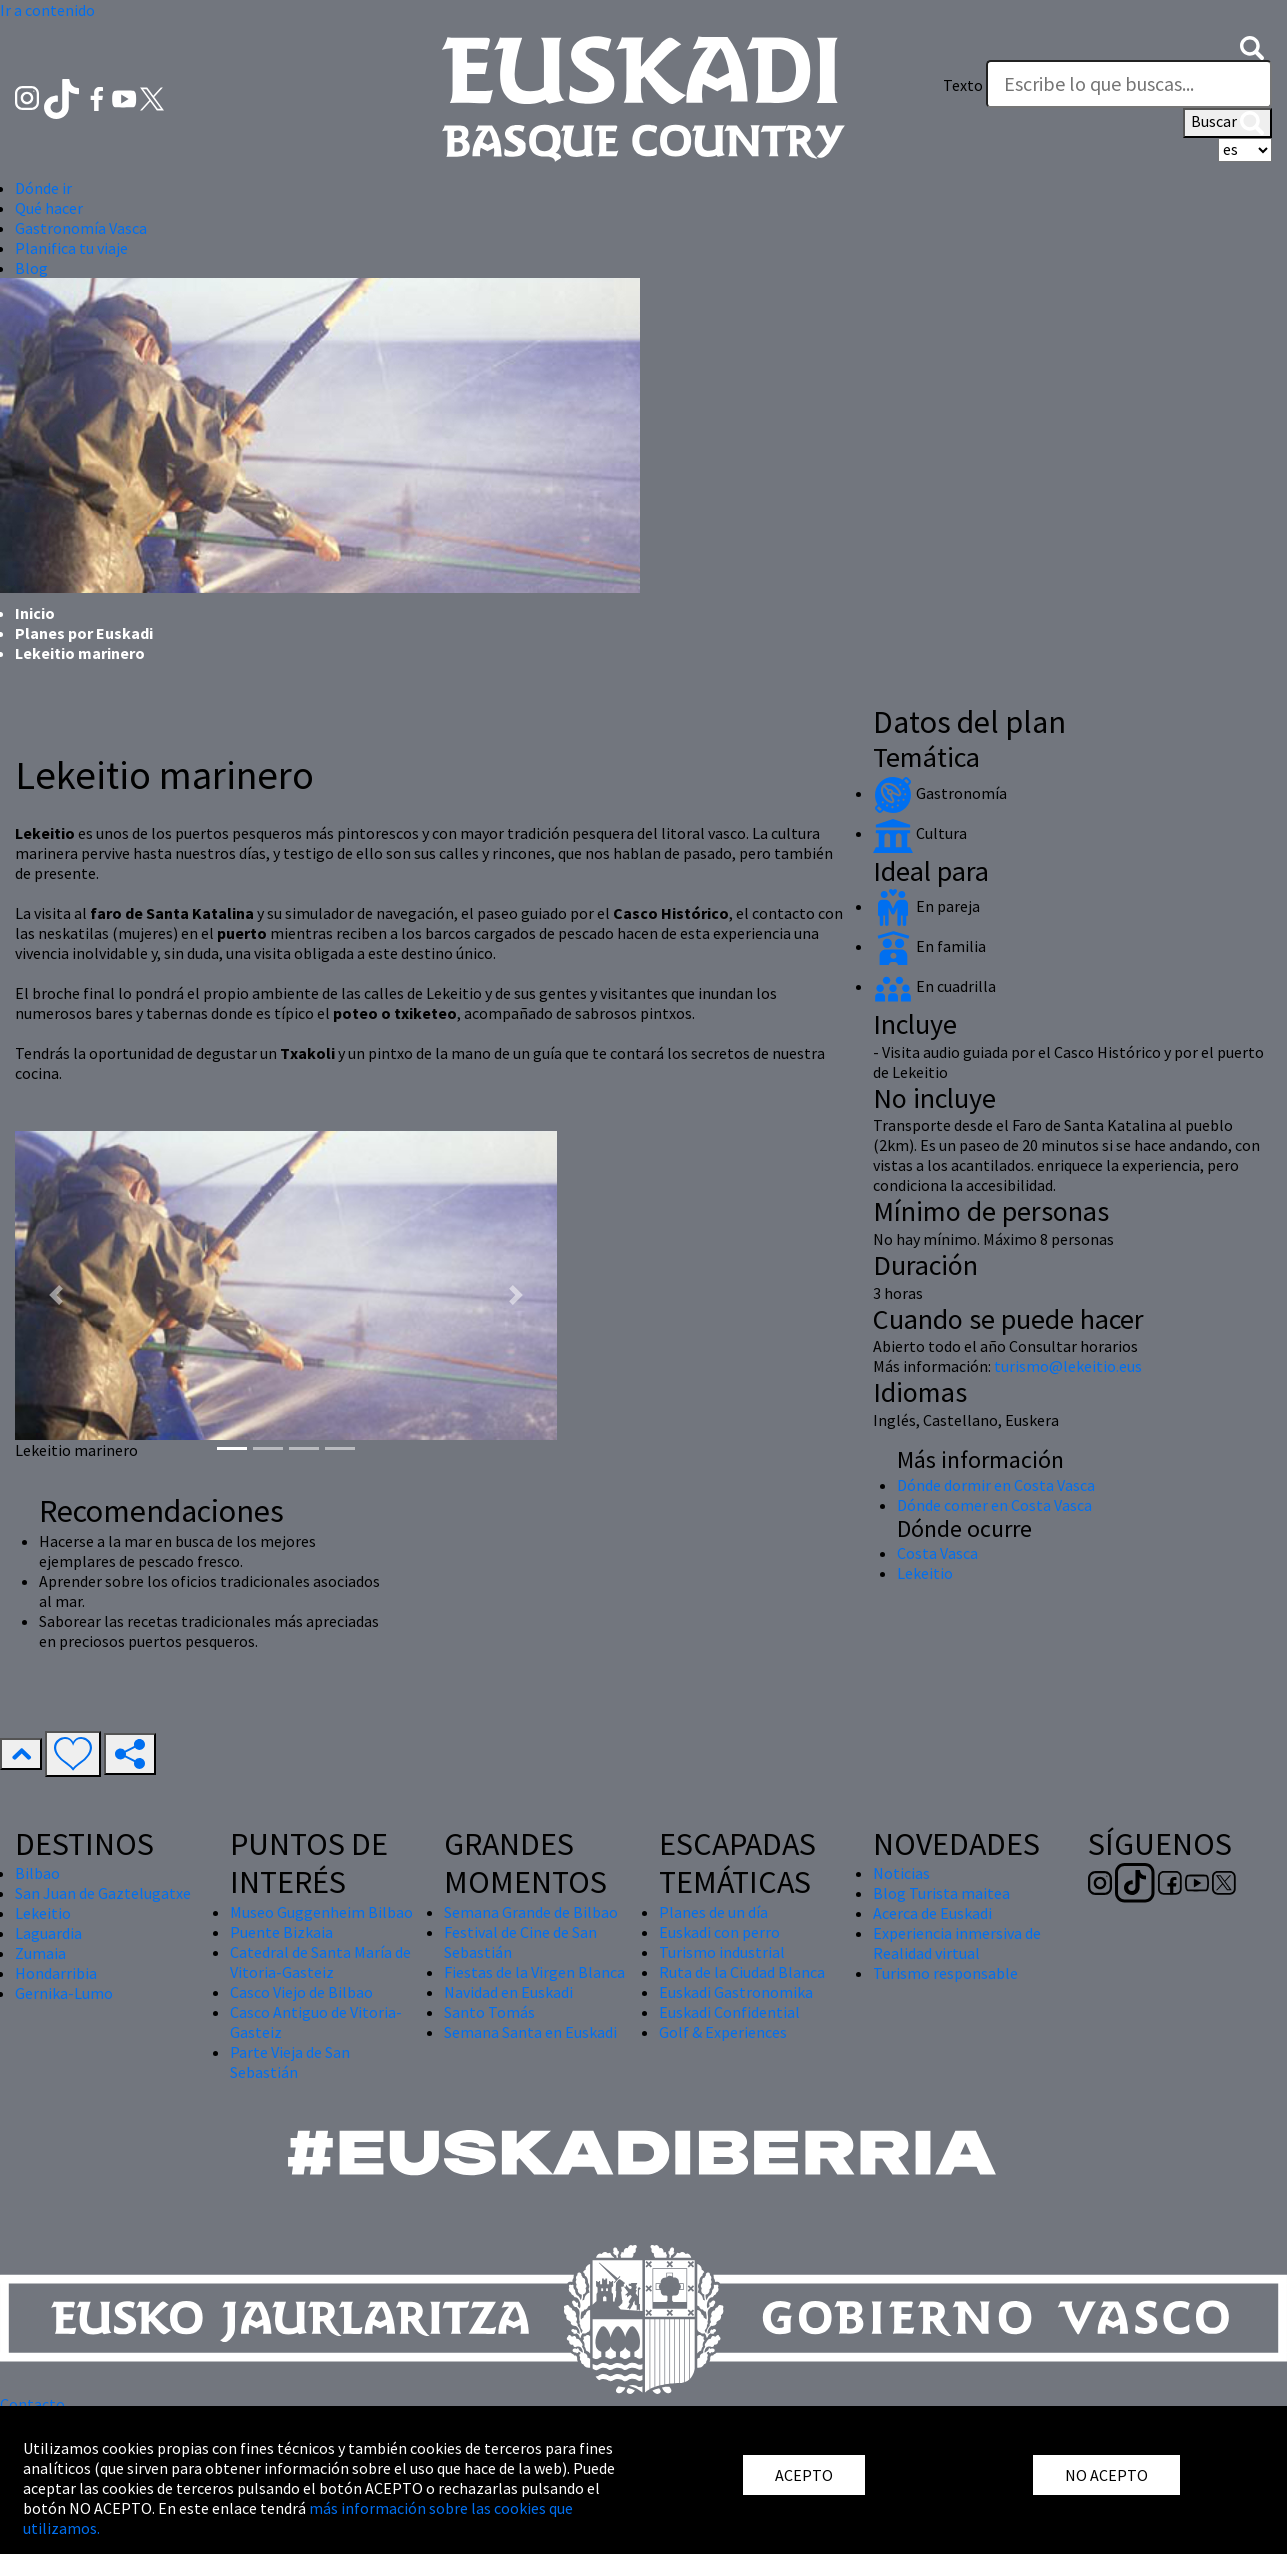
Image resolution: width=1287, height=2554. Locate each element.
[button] (1252, 46)
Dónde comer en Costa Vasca (994, 1505)
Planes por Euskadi (84, 633)
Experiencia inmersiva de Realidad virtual (957, 1943)
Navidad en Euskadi (508, 1992)
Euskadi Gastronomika (736, 1992)
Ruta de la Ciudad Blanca (742, 1972)
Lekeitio (925, 1573)
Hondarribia (56, 1973)
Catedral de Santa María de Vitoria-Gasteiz (320, 1962)
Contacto (32, 2404)
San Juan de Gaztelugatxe (103, 1893)
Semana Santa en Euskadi (530, 2032)
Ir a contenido (47, 10)
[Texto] (1129, 84)
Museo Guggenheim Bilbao (321, 1912)
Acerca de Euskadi (932, 1913)
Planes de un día (713, 1912)
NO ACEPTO (1106, 2475)
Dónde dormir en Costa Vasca (996, 1485)
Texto (963, 85)
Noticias (901, 1873)
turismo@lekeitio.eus (1068, 1366)
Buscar (1227, 123)
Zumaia (40, 1953)
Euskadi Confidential (729, 2012)
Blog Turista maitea (941, 1893)
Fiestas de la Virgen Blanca (534, 1972)
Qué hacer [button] (49, 208)
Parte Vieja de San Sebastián (290, 2062)
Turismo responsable (945, 1973)
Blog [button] (31, 268)
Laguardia (48, 1933)
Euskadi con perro (719, 1932)
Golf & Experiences (723, 2032)
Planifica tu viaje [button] (71, 248)
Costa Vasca (937, 1553)
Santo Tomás (489, 2012)
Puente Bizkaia (281, 1932)
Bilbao (37, 1873)
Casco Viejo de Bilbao (301, 1992)
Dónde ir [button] (43, 188)
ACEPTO (804, 2475)
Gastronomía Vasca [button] (81, 228)
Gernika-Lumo (64, 1993)
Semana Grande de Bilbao (531, 1912)
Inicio (35, 613)
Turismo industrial (722, 1952)
